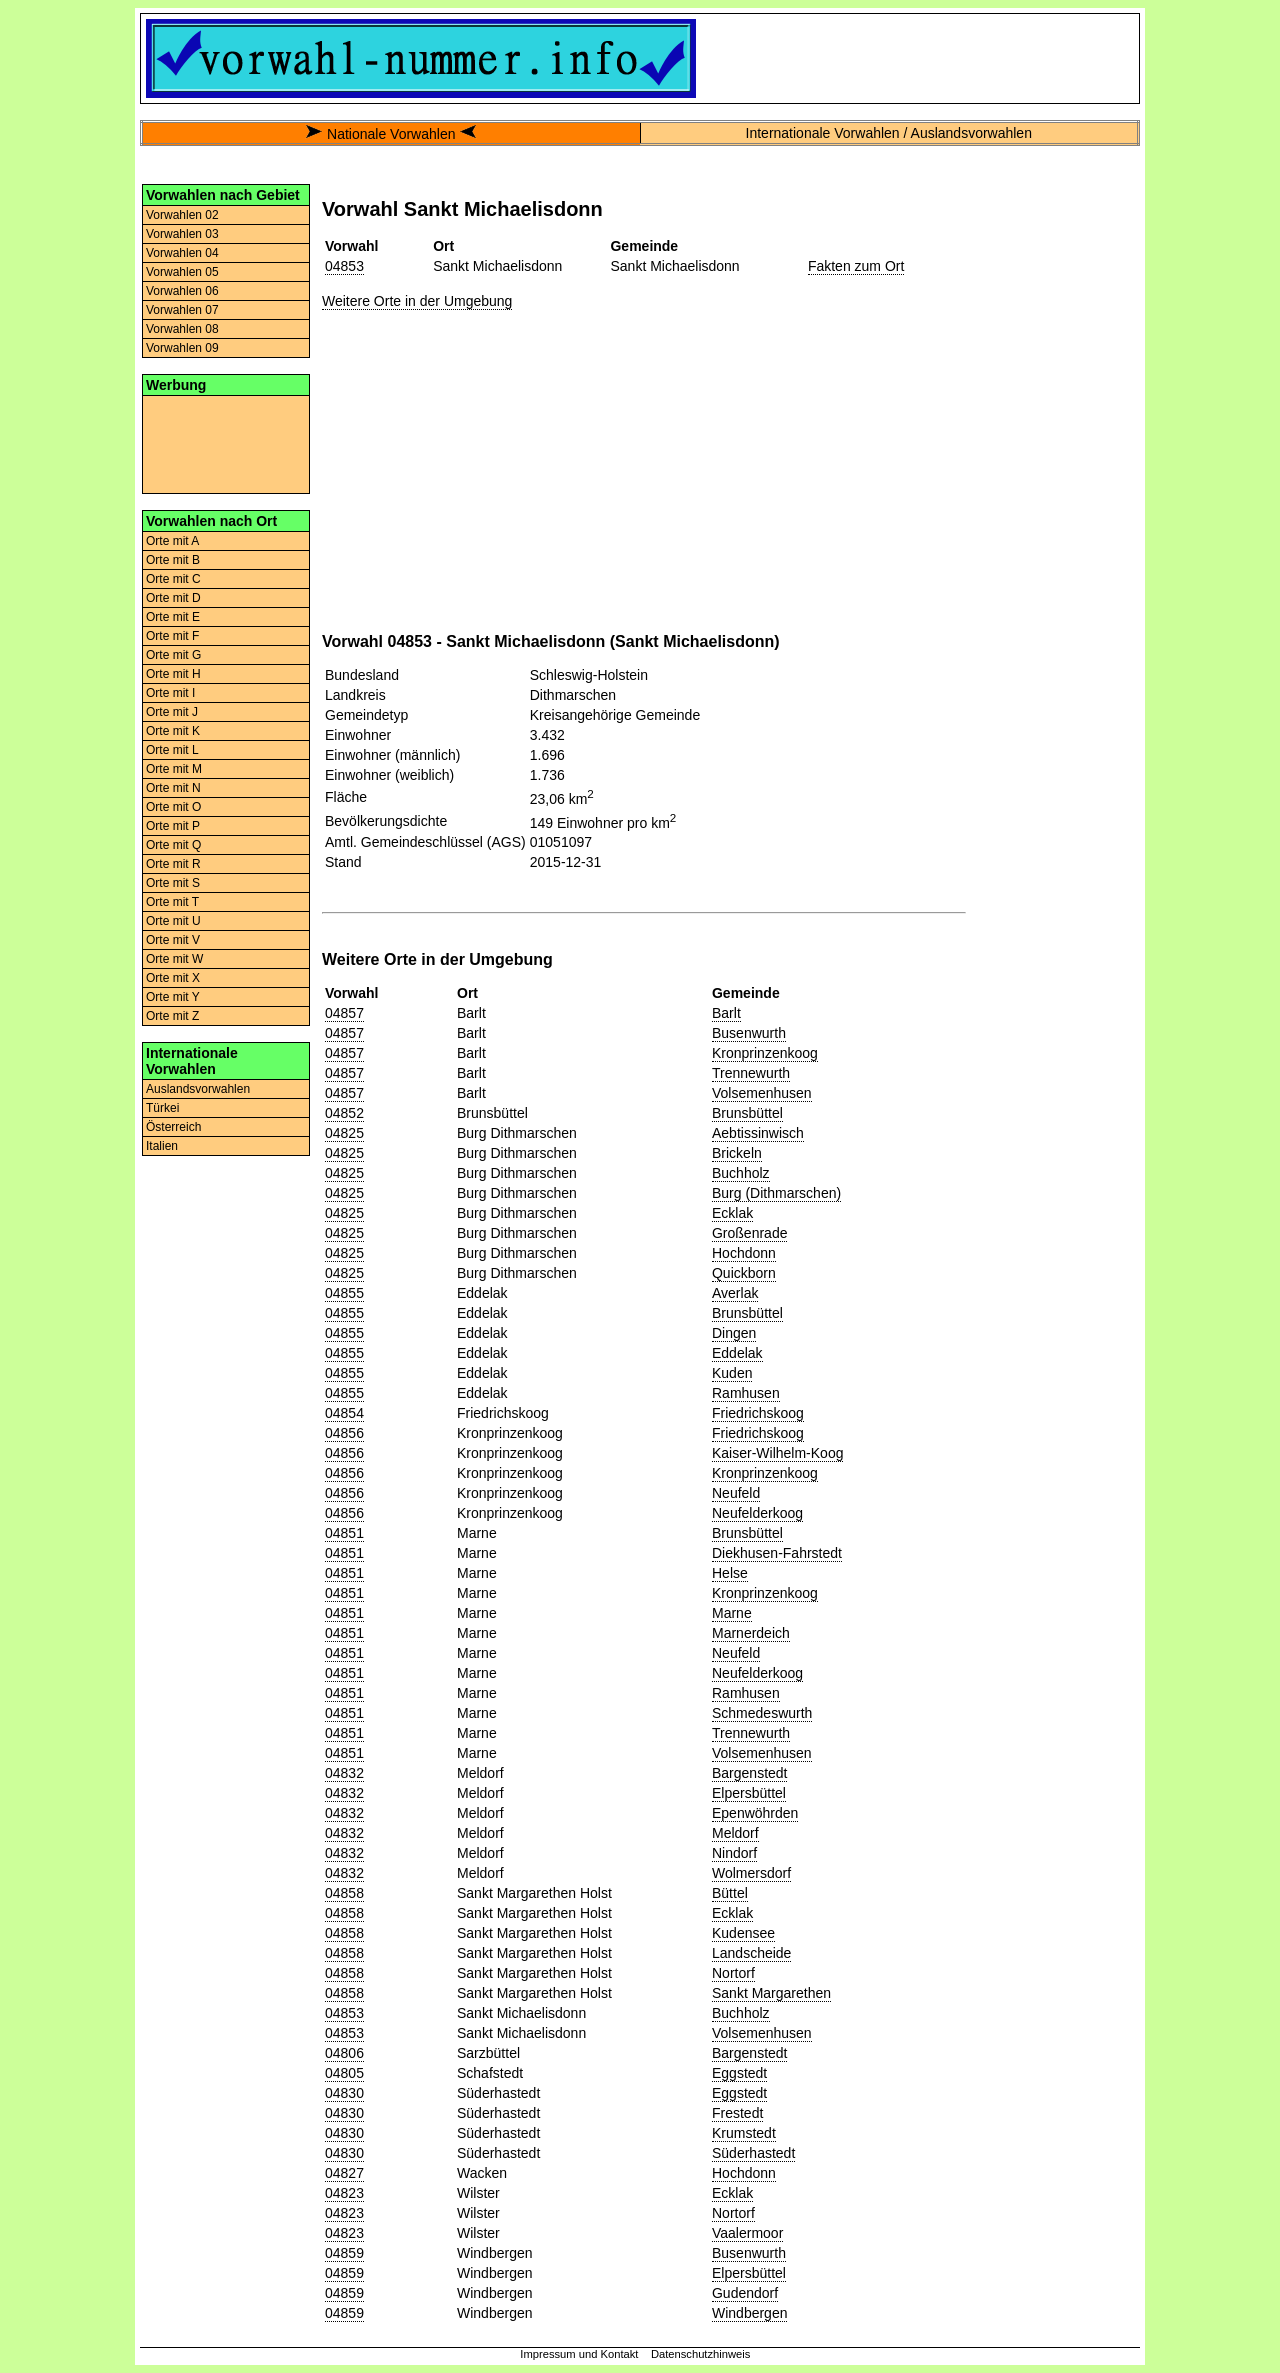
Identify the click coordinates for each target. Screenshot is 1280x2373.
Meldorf (735, 1833)
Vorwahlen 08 (182, 329)
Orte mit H (173, 674)
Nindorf (734, 1853)
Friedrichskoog (758, 1413)
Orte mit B (173, 560)
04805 (344, 2073)
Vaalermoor (747, 2233)
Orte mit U (173, 921)
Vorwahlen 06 (182, 291)
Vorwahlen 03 (182, 234)
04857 (344, 1013)
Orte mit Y (173, 997)
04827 (344, 2173)
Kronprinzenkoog (765, 1053)
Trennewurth (751, 1073)
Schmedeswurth (762, 1713)
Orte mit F (172, 636)
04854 (344, 1413)
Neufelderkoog (757, 1513)
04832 (344, 1773)
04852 (344, 1113)
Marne (732, 1613)
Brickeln (737, 1153)
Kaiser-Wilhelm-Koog (777, 1453)
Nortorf (733, 1973)
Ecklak (732, 1213)
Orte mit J (172, 712)
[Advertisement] (226, 443)
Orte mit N (173, 788)
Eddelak (737, 1353)
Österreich (173, 1127)
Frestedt (737, 2113)
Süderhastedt (753, 2153)
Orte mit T (172, 902)
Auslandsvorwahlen (198, 1089)
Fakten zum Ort (856, 266)
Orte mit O (173, 807)
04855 (344, 1293)
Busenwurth (749, 1033)
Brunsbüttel (747, 1113)
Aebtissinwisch (758, 1133)
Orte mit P (173, 826)
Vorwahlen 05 (182, 272)
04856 (344, 1433)
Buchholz (741, 1173)
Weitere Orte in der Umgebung (417, 301)
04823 (344, 2193)
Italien (162, 1146)
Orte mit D (173, 598)
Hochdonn (744, 1253)
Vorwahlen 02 (182, 215)
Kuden (732, 1373)
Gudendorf (745, 2293)
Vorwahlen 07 (182, 310)
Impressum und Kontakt (579, 2354)
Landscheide (751, 1953)
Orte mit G (173, 655)
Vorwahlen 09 (182, 348)
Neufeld (736, 1493)
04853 (344, 266)
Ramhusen (746, 1393)
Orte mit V (173, 940)
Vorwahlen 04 (182, 253)
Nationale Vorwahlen (391, 134)
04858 (344, 1893)
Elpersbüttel (749, 1793)
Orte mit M (174, 769)
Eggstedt (739, 2073)
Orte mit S (173, 883)
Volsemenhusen (762, 1093)
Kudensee (743, 1933)
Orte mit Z (172, 1016)
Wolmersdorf (751, 1873)
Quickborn (744, 1273)
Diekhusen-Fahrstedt (777, 1553)
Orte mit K (173, 731)
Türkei (162, 1108)
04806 (344, 2053)
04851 (344, 1533)
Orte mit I (170, 693)
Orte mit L (172, 750)
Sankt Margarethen (771, 1993)
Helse (730, 1573)
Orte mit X (173, 978)
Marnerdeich (751, 1633)
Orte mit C (173, 579)
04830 (344, 2093)
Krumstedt (744, 2133)
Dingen (734, 1333)
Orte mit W (174, 959)
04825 (344, 1133)
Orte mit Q (173, 845)
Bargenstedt (750, 1773)
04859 (344, 2253)
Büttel (730, 1893)
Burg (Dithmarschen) (776, 1193)
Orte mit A (172, 541)
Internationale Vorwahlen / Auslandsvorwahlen (889, 133)
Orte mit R (173, 864)
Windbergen (750, 2313)
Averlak (735, 1293)
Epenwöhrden (755, 1813)
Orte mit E (173, 617)
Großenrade (749, 1233)
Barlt (726, 1013)
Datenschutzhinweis (701, 2354)
